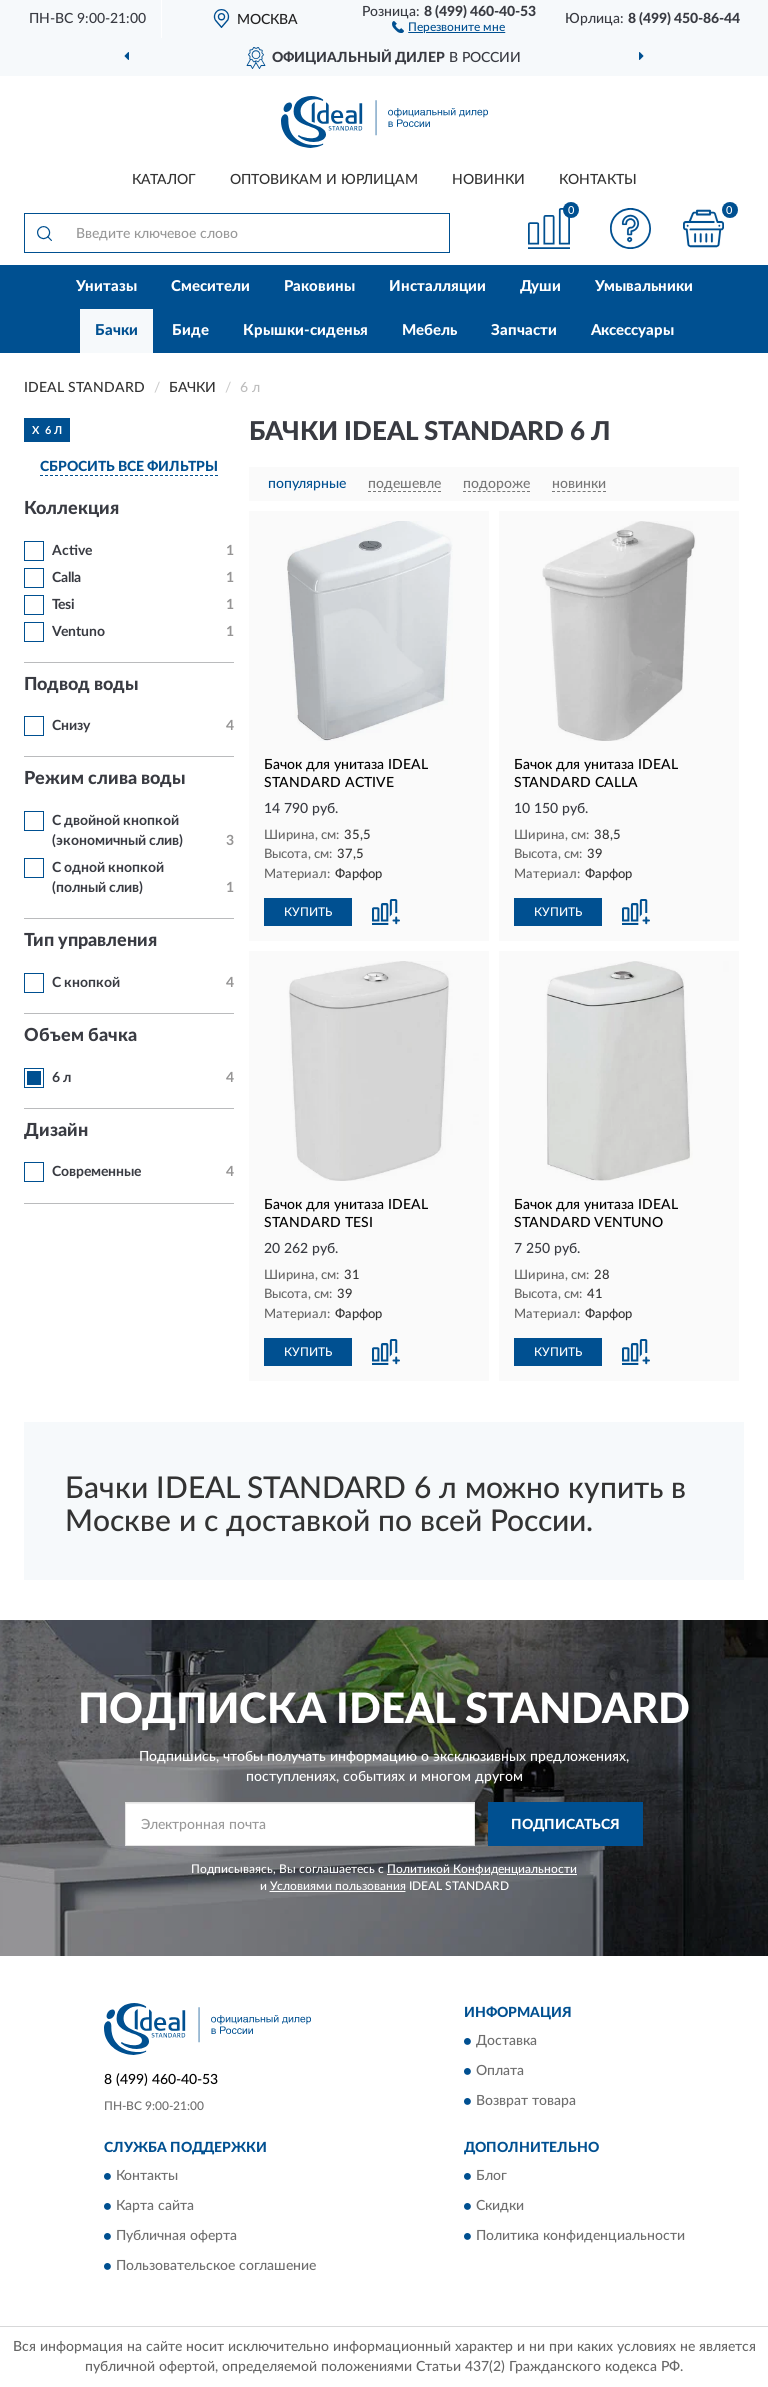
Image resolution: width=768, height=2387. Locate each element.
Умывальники (644, 286)
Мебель (429, 330)
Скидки (500, 2207)
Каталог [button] (164, 180)
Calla (66, 578)
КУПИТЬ (308, 912)
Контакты (598, 180)
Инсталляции (437, 286)
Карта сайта (155, 2207)
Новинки (488, 180)
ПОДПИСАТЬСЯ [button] (565, 1825)
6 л (61, 1078)
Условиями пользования (338, 1886)
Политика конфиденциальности (580, 2237)
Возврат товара (526, 2101)
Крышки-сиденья (305, 330)
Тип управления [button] (90, 941)
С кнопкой (86, 983)
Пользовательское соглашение (216, 2267)
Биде (190, 330)
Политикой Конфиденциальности (482, 1869)
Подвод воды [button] (81, 685)
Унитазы (106, 286)
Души (540, 286)
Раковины (319, 286)
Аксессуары (632, 330)
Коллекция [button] (71, 509)
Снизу (71, 726)
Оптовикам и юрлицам (324, 180)
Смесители (210, 286)
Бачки (116, 330)
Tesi (63, 605)
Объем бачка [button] (80, 1036)
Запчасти (524, 330)
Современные (96, 1172)
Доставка (506, 2041)
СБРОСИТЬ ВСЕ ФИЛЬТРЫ (129, 467)
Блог (491, 2177)
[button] (448, 26)
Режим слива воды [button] (105, 779)
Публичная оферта (176, 2237)
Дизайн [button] (56, 1131)
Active (72, 551)
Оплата (500, 2071)
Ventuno (78, 632)
